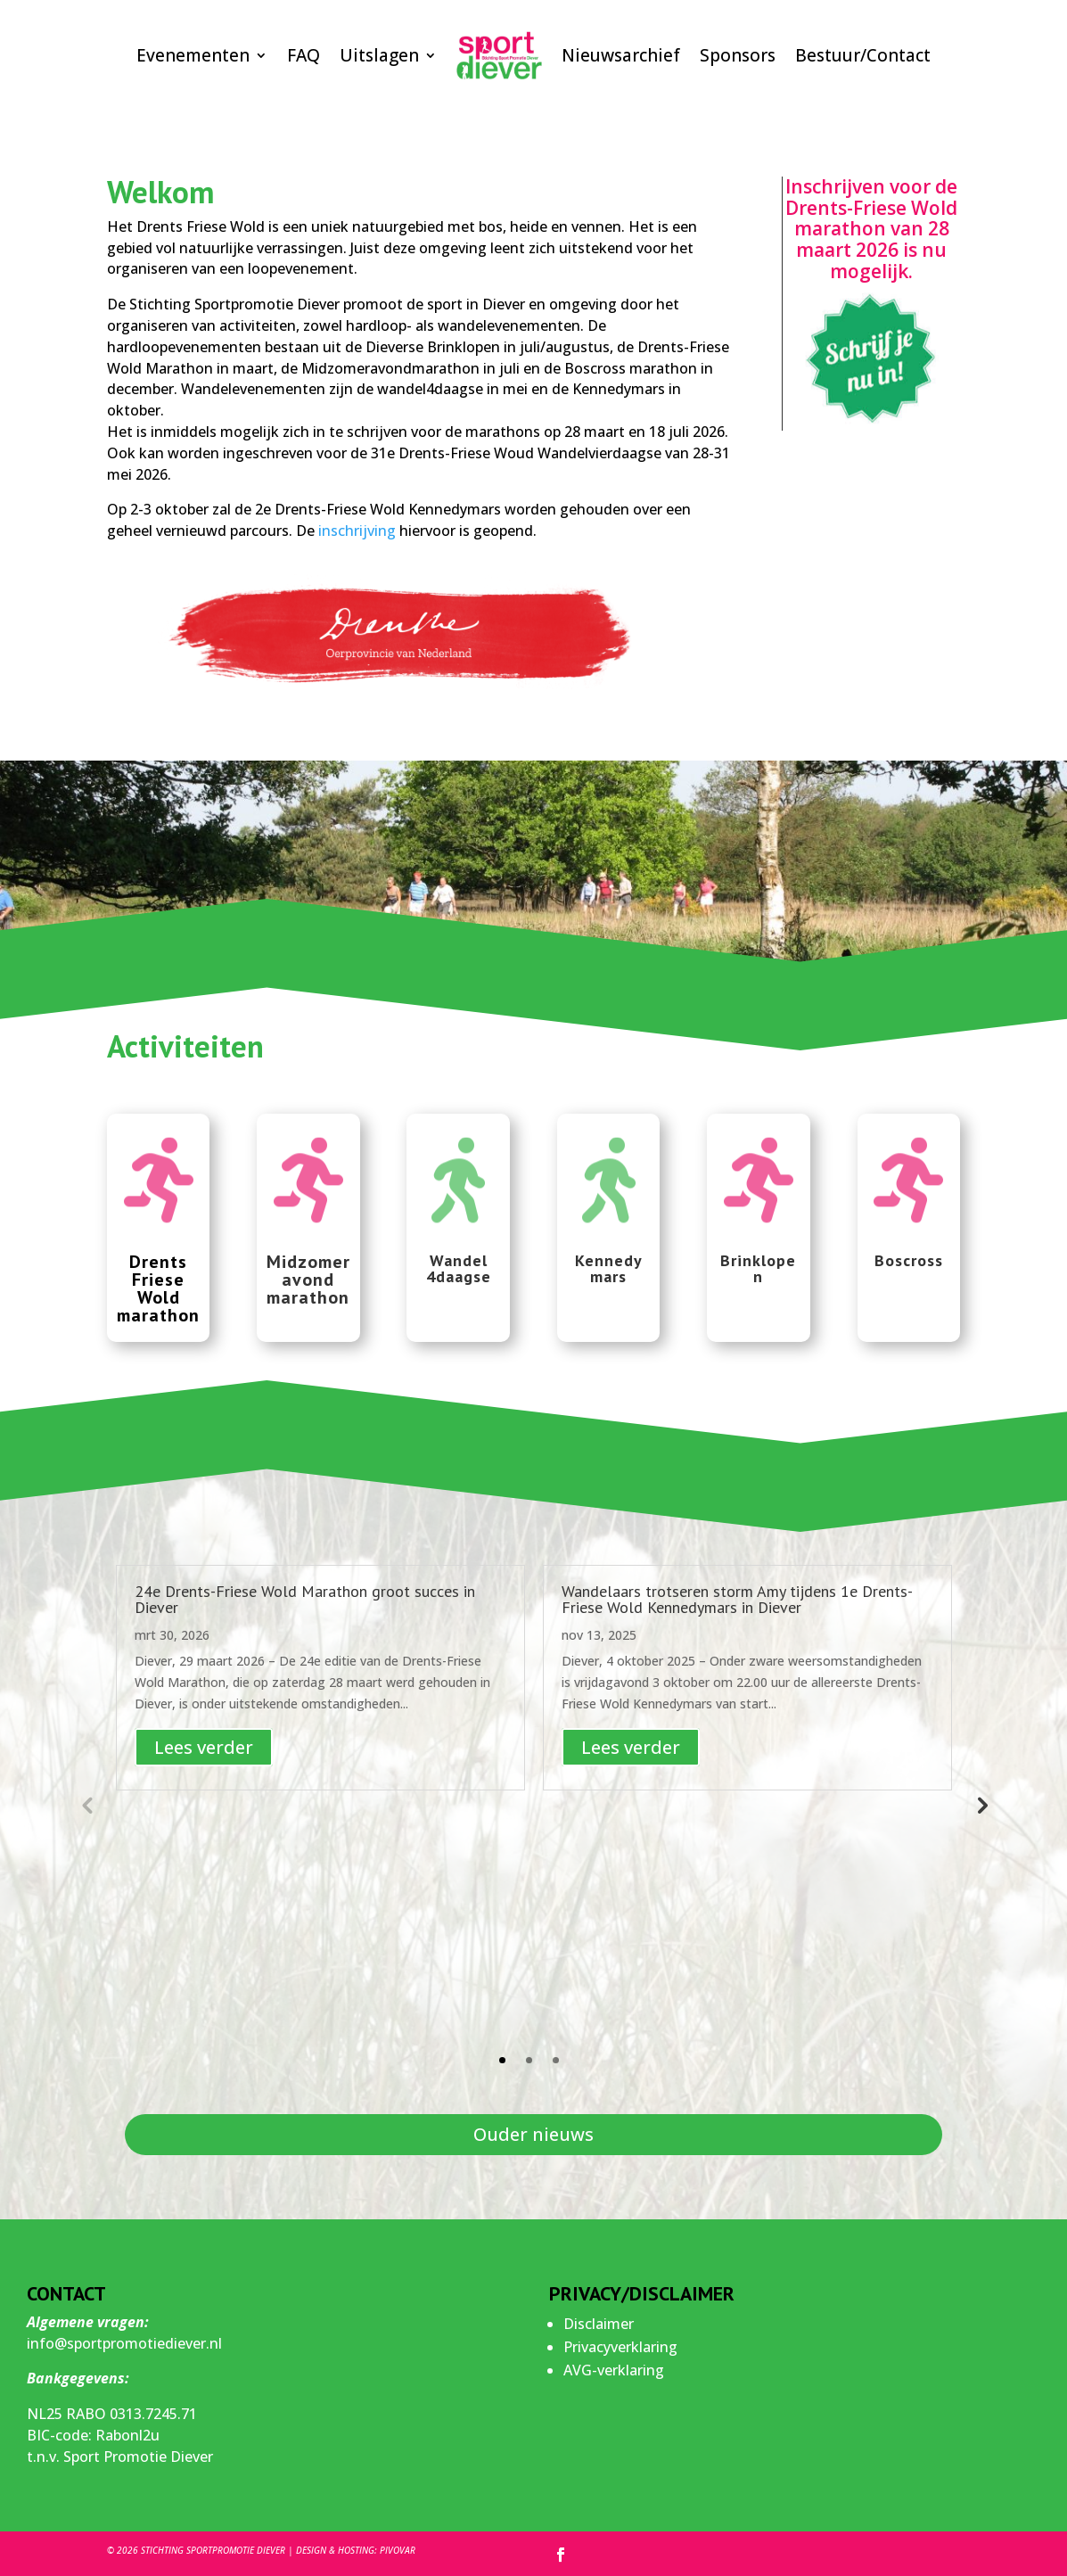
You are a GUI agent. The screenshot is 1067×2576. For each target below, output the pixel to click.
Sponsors (738, 55)
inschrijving (357, 530)
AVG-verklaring (613, 2370)
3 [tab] (556, 2060)
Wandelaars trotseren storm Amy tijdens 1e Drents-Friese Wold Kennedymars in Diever (737, 1599)
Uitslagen (379, 55)
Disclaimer (598, 2323)
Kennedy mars (609, 1268)
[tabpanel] (320, 1677)
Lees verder (203, 1747)
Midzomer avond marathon (308, 1279)
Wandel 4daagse (458, 1268)
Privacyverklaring (620, 2347)
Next (980, 1805)
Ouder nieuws (533, 2134)
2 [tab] (529, 2060)
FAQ (303, 55)
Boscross (908, 1260)
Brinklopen (758, 1268)
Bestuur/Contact (863, 55)
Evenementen (193, 55)
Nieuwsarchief (621, 55)
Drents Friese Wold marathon (158, 1288)
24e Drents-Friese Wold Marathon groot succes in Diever (305, 1599)
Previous (86, 1805)
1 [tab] (502, 2060)
